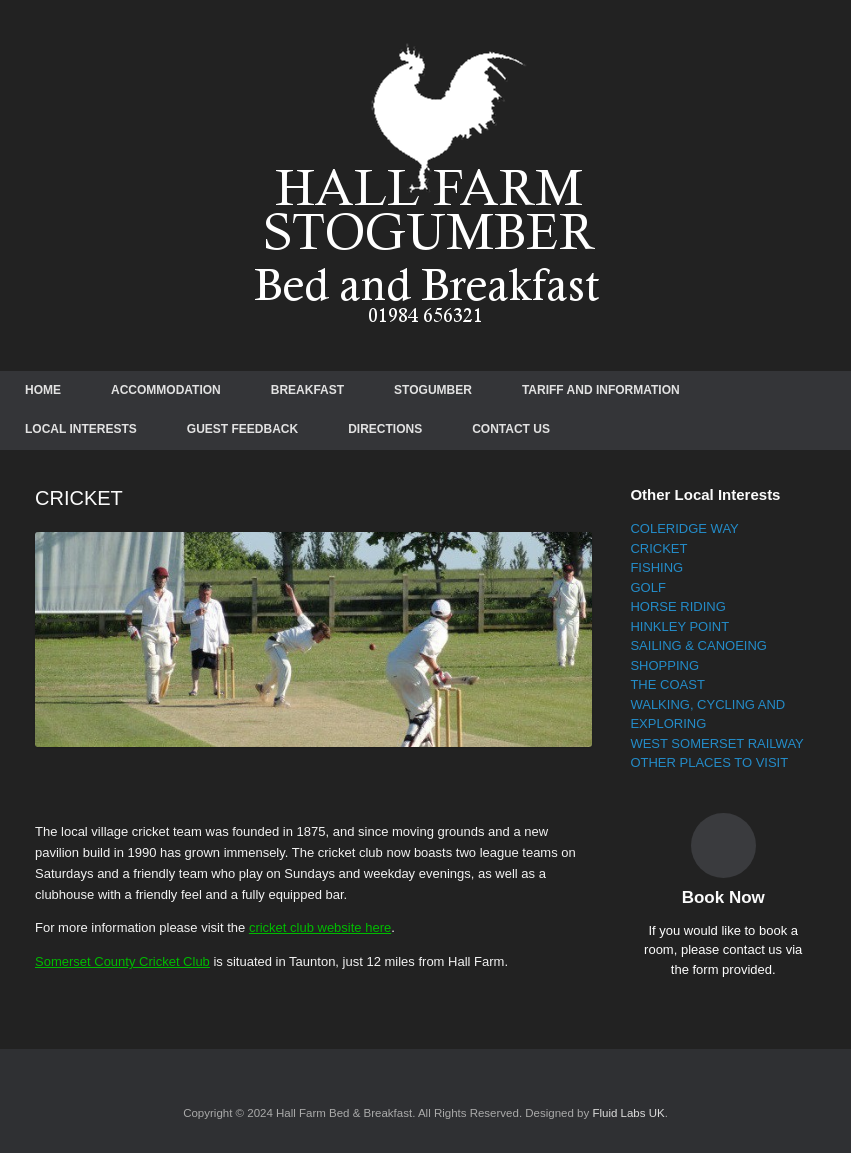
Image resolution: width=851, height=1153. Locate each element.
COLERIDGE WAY (684, 528)
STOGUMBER (433, 390)
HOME (43, 390)
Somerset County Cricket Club (122, 961)
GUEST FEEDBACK (242, 429)
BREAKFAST (307, 390)
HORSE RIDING (677, 606)
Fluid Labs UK (628, 1113)
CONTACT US (511, 429)
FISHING (656, 567)
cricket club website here (320, 927)
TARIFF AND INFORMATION (601, 390)
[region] (313, 640)
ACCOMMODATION (166, 390)
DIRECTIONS (385, 429)
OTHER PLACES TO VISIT (709, 762)
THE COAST (667, 684)
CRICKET (658, 548)
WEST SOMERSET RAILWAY (716, 743)
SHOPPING (664, 665)
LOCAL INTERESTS (81, 429)
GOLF (647, 587)
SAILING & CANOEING (698, 645)
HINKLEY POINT (679, 626)
